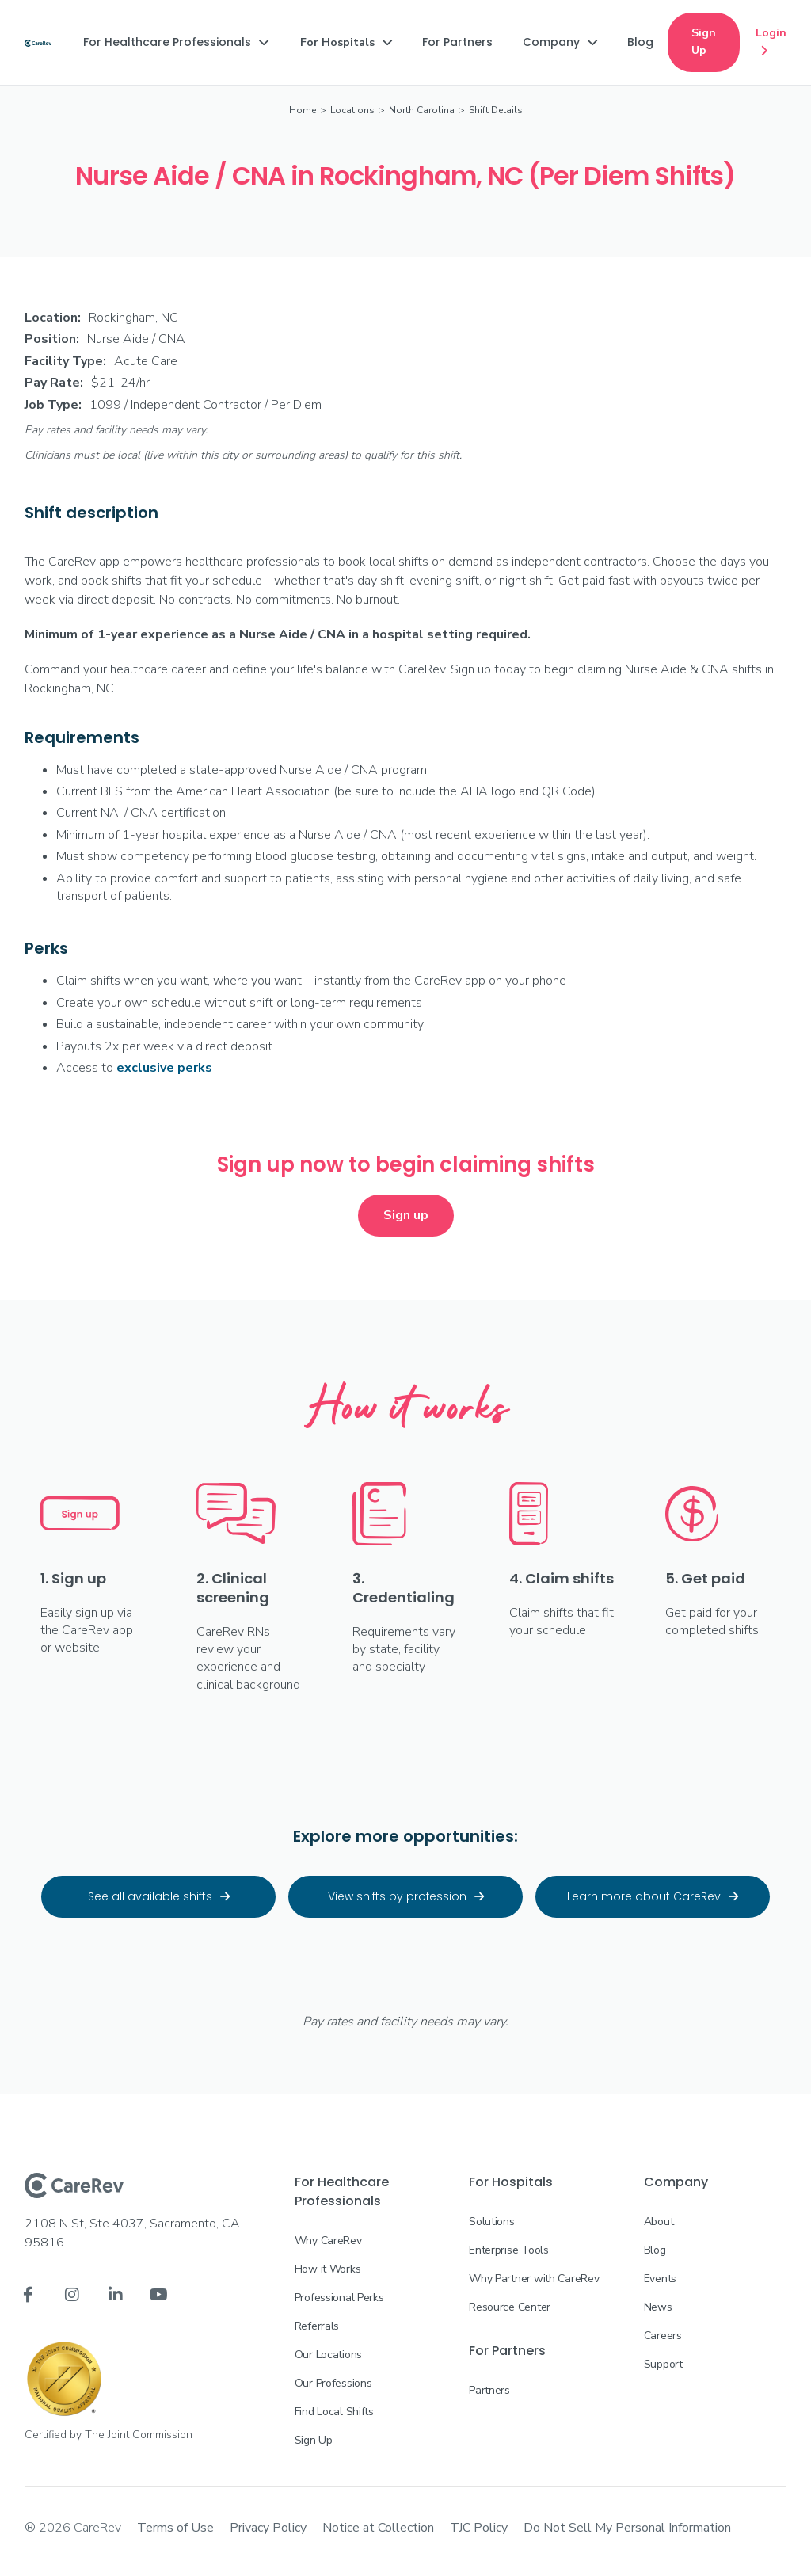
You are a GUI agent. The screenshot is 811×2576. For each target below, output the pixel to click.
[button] (175, 42)
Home (302, 110)
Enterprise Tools (509, 2250)
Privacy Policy (268, 2527)
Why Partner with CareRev (534, 2278)
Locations (352, 110)
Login (771, 42)
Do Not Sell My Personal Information (627, 2527)
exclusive (164, 1068)
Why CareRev (328, 2240)
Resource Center (509, 2307)
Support (663, 2364)
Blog (655, 2250)
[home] (38, 42)
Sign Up (703, 41)
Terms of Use (175, 2527)
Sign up (405, 1215)
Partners (489, 2390)
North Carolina (422, 110)
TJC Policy (479, 2527)
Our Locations (328, 2354)
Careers (663, 2335)
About (659, 2221)
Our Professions (333, 2383)
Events (660, 2278)
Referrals (317, 2326)
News (658, 2307)
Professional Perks (339, 2297)
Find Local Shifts (334, 2411)
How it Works (328, 2269)
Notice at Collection (378, 2527)
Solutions (491, 2221)
